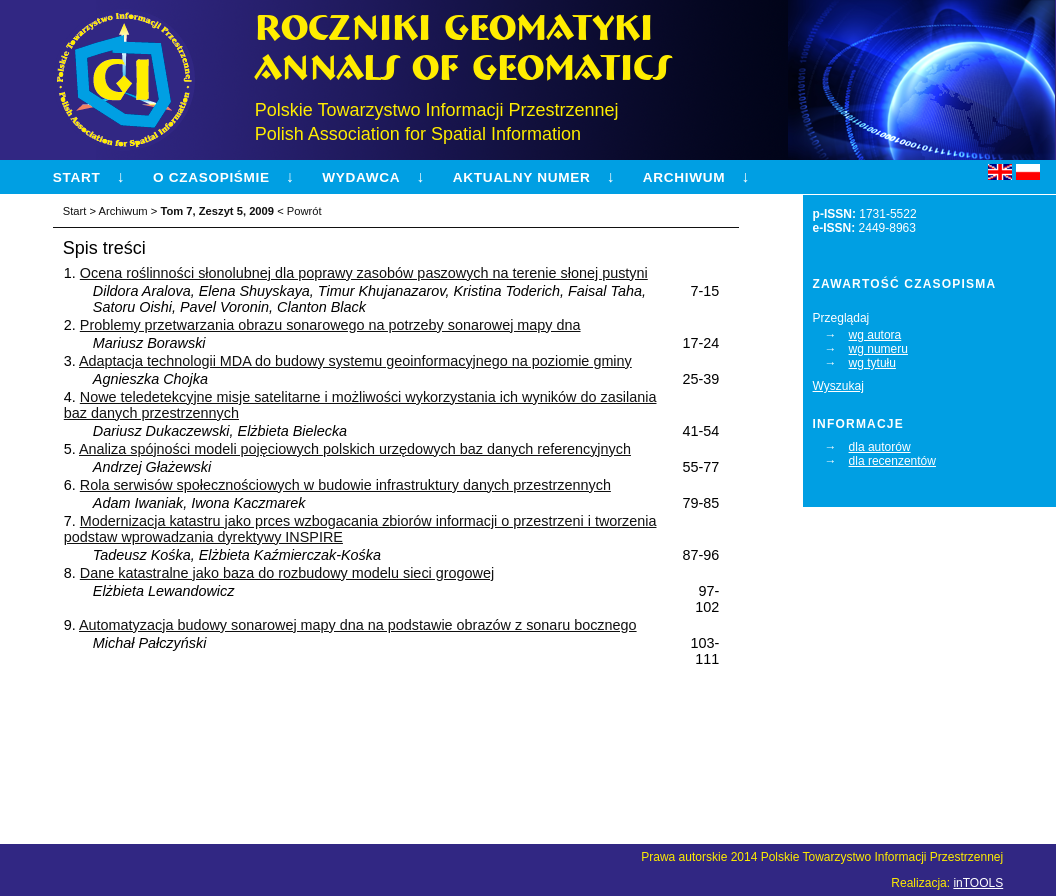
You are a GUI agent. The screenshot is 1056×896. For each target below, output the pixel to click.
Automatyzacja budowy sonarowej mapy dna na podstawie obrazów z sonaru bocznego (358, 625)
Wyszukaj (838, 386)
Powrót (304, 211)
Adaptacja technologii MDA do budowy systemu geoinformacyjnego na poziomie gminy (355, 361)
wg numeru (878, 349)
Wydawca (361, 177)
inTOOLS (978, 883)
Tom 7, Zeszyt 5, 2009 (217, 211)
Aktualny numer (522, 177)
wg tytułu (872, 363)
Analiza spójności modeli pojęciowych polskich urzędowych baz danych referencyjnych (355, 449)
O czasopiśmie (211, 177)
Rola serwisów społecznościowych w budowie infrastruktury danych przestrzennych (345, 485)
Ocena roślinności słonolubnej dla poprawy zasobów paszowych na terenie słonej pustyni (364, 273)
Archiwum (684, 177)
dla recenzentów (892, 461)
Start (77, 177)
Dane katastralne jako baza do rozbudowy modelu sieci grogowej (287, 573)
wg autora (875, 335)
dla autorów (880, 447)
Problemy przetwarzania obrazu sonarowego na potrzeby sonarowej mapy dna (330, 325)
